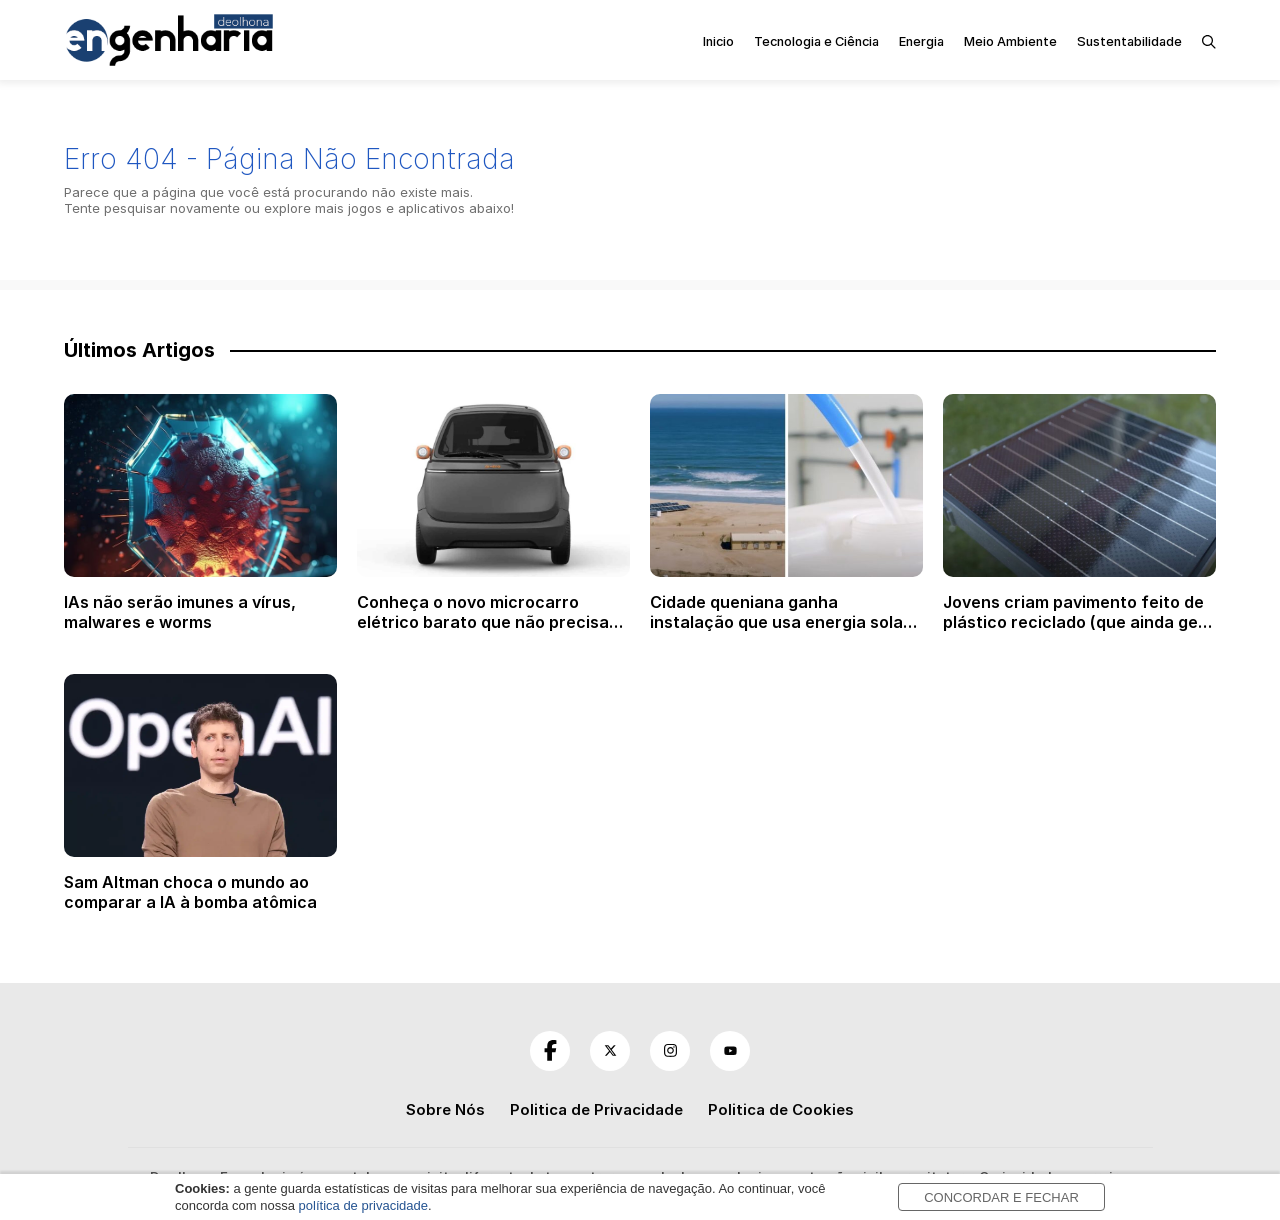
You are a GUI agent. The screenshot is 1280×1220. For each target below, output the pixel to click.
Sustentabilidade (1129, 41)
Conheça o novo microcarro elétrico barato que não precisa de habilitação (483, 622)
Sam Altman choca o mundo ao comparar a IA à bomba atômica (190, 892)
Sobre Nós (445, 1109)
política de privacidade (363, 1205)
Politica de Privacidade (596, 1109)
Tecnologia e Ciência (816, 41)
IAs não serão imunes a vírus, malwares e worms (180, 612)
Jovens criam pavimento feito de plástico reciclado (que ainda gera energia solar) (1079, 622)
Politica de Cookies (781, 1109)
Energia (921, 41)
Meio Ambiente (1010, 41)
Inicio (718, 41)
